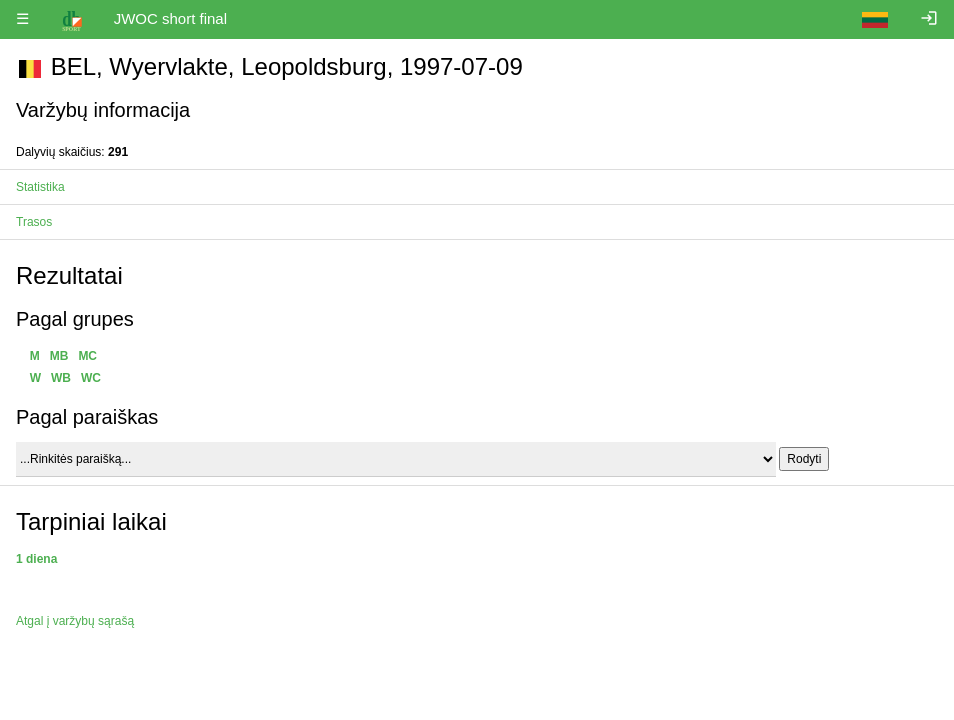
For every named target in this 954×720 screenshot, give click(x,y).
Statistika (40, 187)
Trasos (34, 222)
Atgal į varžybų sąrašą (75, 621)
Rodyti (804, 459)
